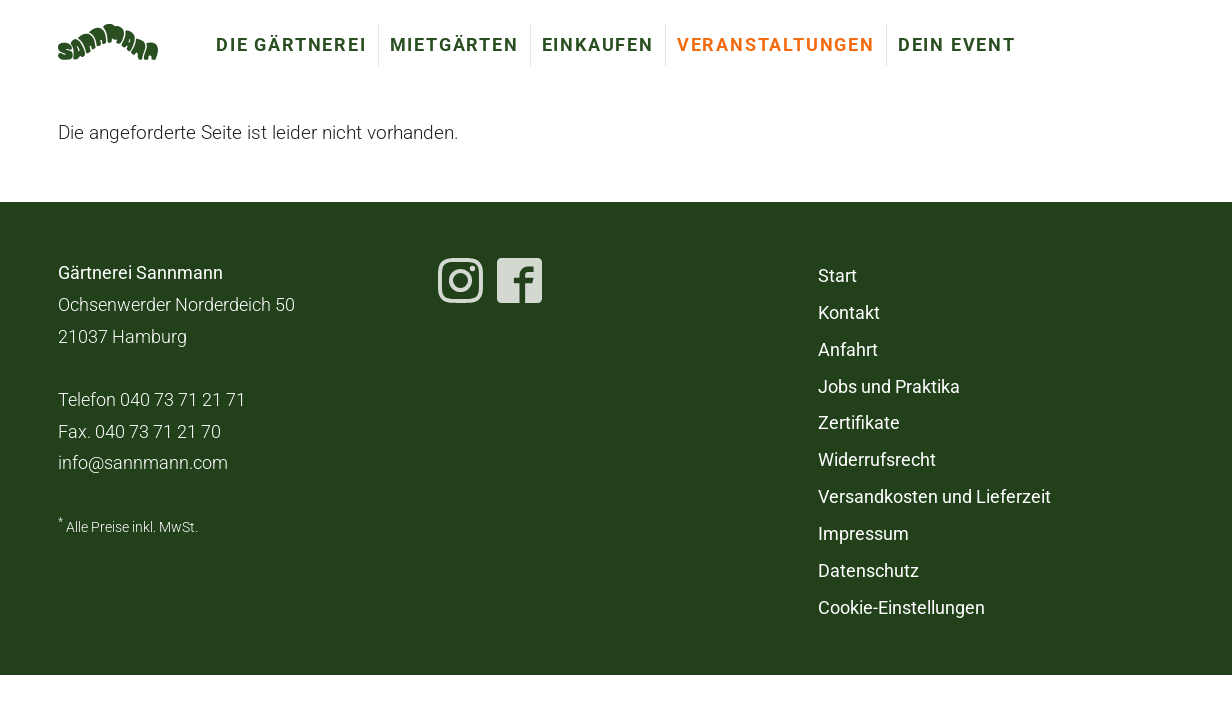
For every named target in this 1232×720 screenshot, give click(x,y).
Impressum (863, 534)
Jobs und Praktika (889, 387)
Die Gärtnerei (291, 44)
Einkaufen (598, 44)
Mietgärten (454, 44)
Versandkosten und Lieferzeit (934, 497)
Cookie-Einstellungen (901, 608)
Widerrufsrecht (877, 460)
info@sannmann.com (143, 463)
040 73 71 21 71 (183, 400)
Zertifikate (859, 423)
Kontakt (849, 313)
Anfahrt (848, 350)
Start (837, 276)
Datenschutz (868, 571)
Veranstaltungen (776, 44)
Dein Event (957, 44)
